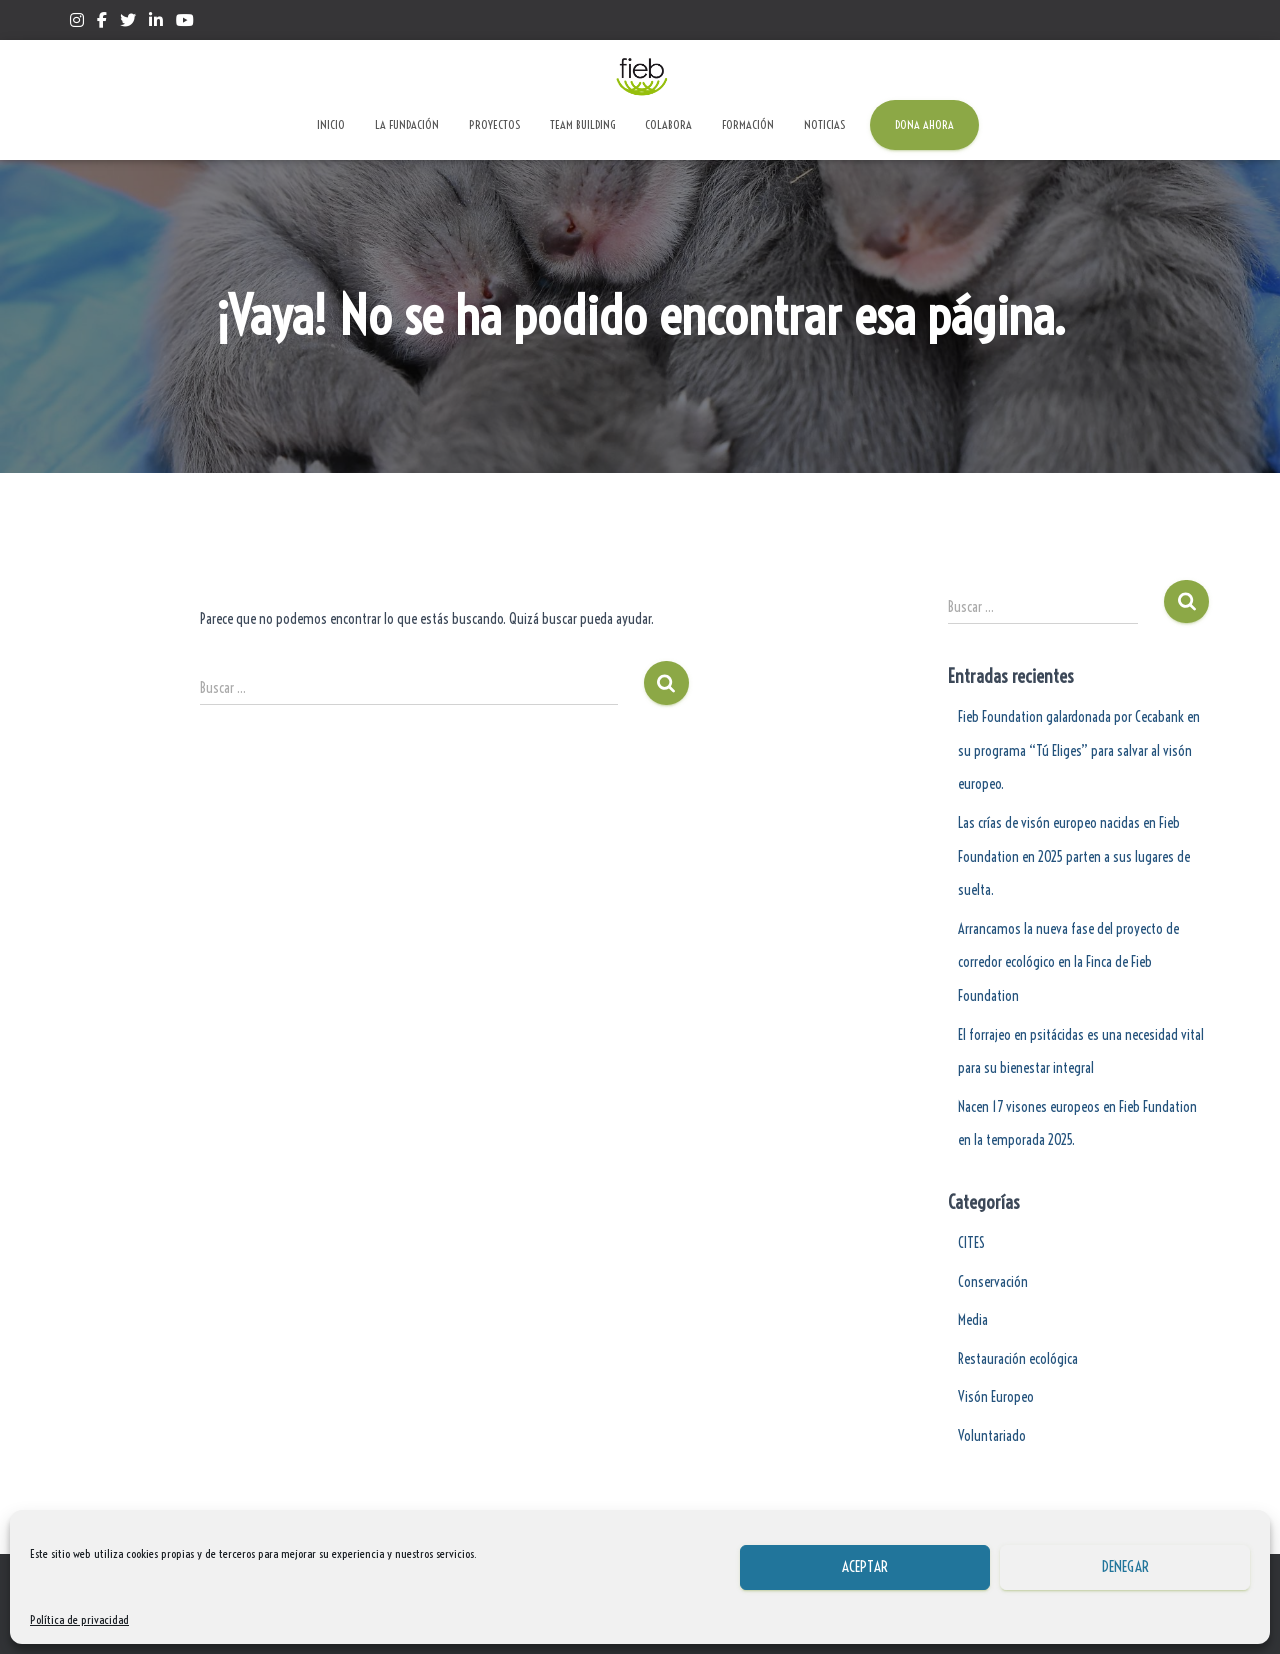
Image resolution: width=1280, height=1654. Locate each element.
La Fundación (407, 124)
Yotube (185, 23)
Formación (748, 124)
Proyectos (494, 124)
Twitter (128, 23)
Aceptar (865, 1566)
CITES (971, 1243)
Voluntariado (992, 1436)
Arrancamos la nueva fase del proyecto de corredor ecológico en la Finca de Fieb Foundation (1068, 962)
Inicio (331, 124)
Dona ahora (924, 124)
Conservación (993, 1282)
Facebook (102, 23)
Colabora (668, 124)
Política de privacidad (79, 1619)
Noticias (824, 124)
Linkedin (156, 23)
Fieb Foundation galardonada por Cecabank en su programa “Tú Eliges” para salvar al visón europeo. (1079, 750)
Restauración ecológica (1018, 1359)
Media (973, 1320)
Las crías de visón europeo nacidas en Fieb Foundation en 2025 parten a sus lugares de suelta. (1074, 856)
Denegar (1125, 1566)
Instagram (77, 23)
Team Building (582, 124)
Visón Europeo (996, 1397)
